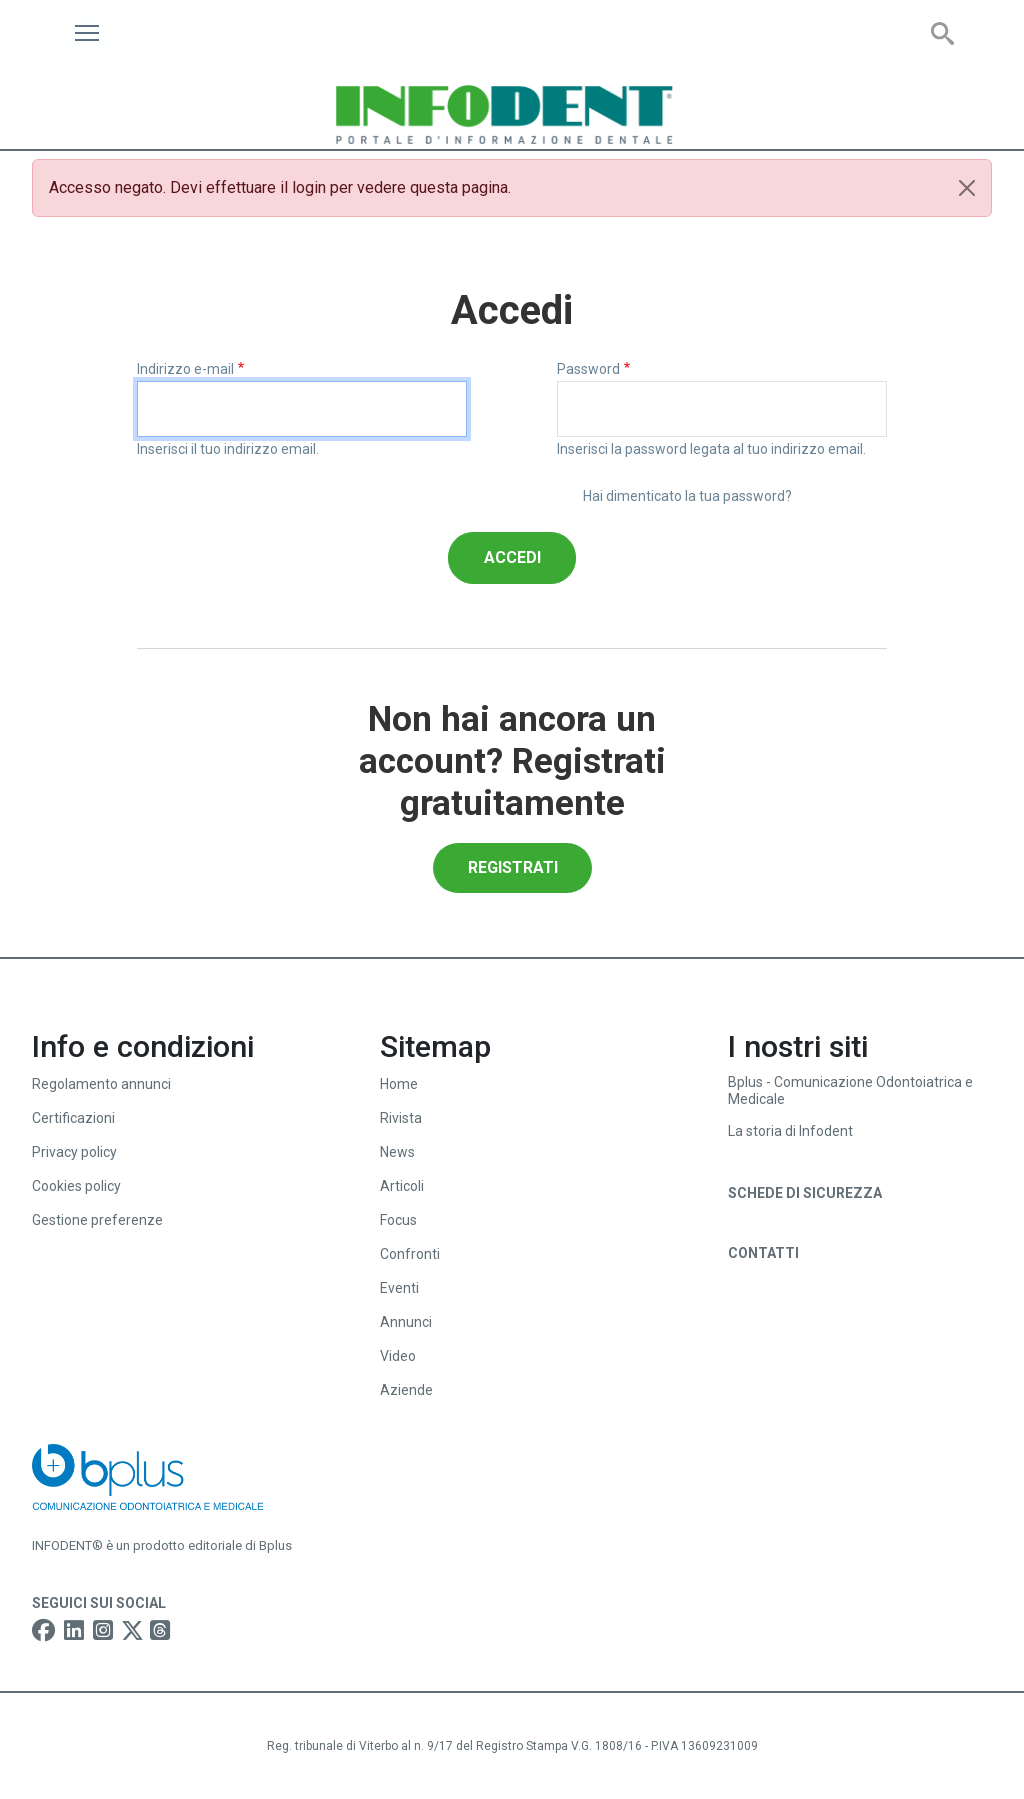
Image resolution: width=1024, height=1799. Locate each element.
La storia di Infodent (790, 1131)
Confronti (410, 1254)
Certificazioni (73, 1118)
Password (588, 369)
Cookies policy (76, 1186)
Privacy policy (74, 1152)
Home (399, 1084)
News (397, 1152)
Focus (398, 1220)
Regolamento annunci (101, 1084)
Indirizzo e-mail (185, 369)
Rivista (401, 1118)
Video (398, 1356)
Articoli (402, 1186)
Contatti (763, 1253)
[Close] (967, 188)
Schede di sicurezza (805, 1193)
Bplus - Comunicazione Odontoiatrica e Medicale (850, 1090)
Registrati (513, 867)
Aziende (406, 1390)
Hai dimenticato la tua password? (687, 496)
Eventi (399, 1288)
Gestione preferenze (97, 1220)
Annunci (406, 1322)
